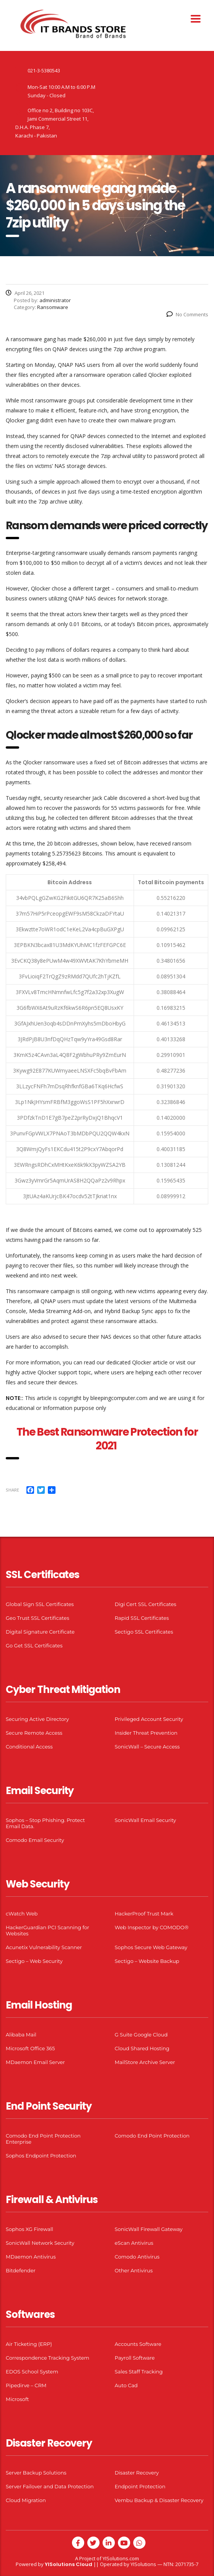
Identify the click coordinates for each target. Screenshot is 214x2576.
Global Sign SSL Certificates (40, 1604)
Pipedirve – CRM (26, 2385)
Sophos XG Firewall (29, 2229)
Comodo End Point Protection (152, 2136)
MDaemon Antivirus (31, 2257)
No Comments (187, 314)
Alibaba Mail (21, 2034)
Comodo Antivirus (137, 2257)
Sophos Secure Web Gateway (151, 1947)
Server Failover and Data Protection (50, 2486)
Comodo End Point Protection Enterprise (43, 2139)
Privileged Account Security (149, 1719)
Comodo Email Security (35, 1840)
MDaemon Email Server (35, 2062)
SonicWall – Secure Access (147, 1747)
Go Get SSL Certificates (34, 1645)
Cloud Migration (26, 2500)
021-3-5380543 (44, 70)
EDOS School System (32, 2371)
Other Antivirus (134, 2270)
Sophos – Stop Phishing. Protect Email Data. (45, 1823)
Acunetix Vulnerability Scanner (44, 1947)
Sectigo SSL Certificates (144, 1632)
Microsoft (17, 2399)
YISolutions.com (121, 2558)
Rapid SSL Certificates (142, 1618)
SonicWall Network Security (40, 2243)
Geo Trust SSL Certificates (37, 1618)
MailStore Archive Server (145, 2062)
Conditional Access (29, 1747)
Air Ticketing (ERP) (29, 2344)
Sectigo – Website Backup (147, 1961)
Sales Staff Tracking (139, 2371)
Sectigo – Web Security (34, 1961)
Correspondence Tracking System (47, 2358)
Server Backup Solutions (36, 2473)
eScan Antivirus (134, 2243)
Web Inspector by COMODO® (152, 1927)
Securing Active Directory (37, 1719)
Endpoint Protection (140, 2486)
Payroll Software (135, 2358)
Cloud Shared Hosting (142, 2048)
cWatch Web (22, 1913)
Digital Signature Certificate (40, 1632)
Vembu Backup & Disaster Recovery (159, 2500)
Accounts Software (138, 2344)
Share (12, 1490)
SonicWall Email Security (145, 1820)
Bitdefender (21, 2270)
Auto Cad (126, 2385)
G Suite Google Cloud (141, 2034)
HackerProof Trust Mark (144, 1913)
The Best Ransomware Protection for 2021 (107, 1439)
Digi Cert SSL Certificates (145, 1604)
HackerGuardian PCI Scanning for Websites (47, 1930)
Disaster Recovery (137, 2473)
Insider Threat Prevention (146, 1733)
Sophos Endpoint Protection (41, 2155)
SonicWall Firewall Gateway (149, 2229)
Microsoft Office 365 (30, 2048)
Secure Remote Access (34, 1733)
